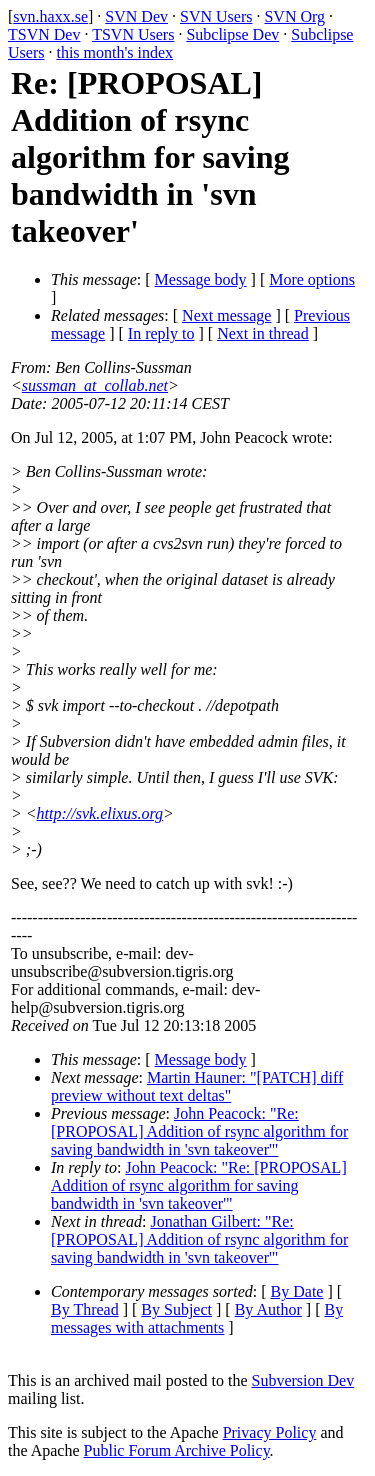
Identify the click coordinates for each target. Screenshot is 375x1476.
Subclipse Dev (232, 34)
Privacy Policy (270, 1432)
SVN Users (216, 16)
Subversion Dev (303, 1380)
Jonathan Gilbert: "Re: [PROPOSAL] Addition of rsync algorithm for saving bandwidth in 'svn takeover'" (199, 1239)
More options (312, 279)
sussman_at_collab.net (95, 385)
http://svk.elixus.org (100, 813)
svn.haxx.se (50, 16)
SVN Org (294, 16)
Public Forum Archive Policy (177, 1450)
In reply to (161, 333)
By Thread (85, 1309)
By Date (297, 1291)
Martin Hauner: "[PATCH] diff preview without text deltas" (197, 1086)
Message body (201, 279)
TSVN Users (133, 34)
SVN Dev (136, 16)
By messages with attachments (197, 1318)
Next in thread (263, 333)
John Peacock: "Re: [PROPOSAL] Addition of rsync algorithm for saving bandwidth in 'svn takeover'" (199, 1131)
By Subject (176, 1309)
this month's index (114, 52)
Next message (226, 315)
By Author (268, 1309)
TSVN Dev (44, 34)
